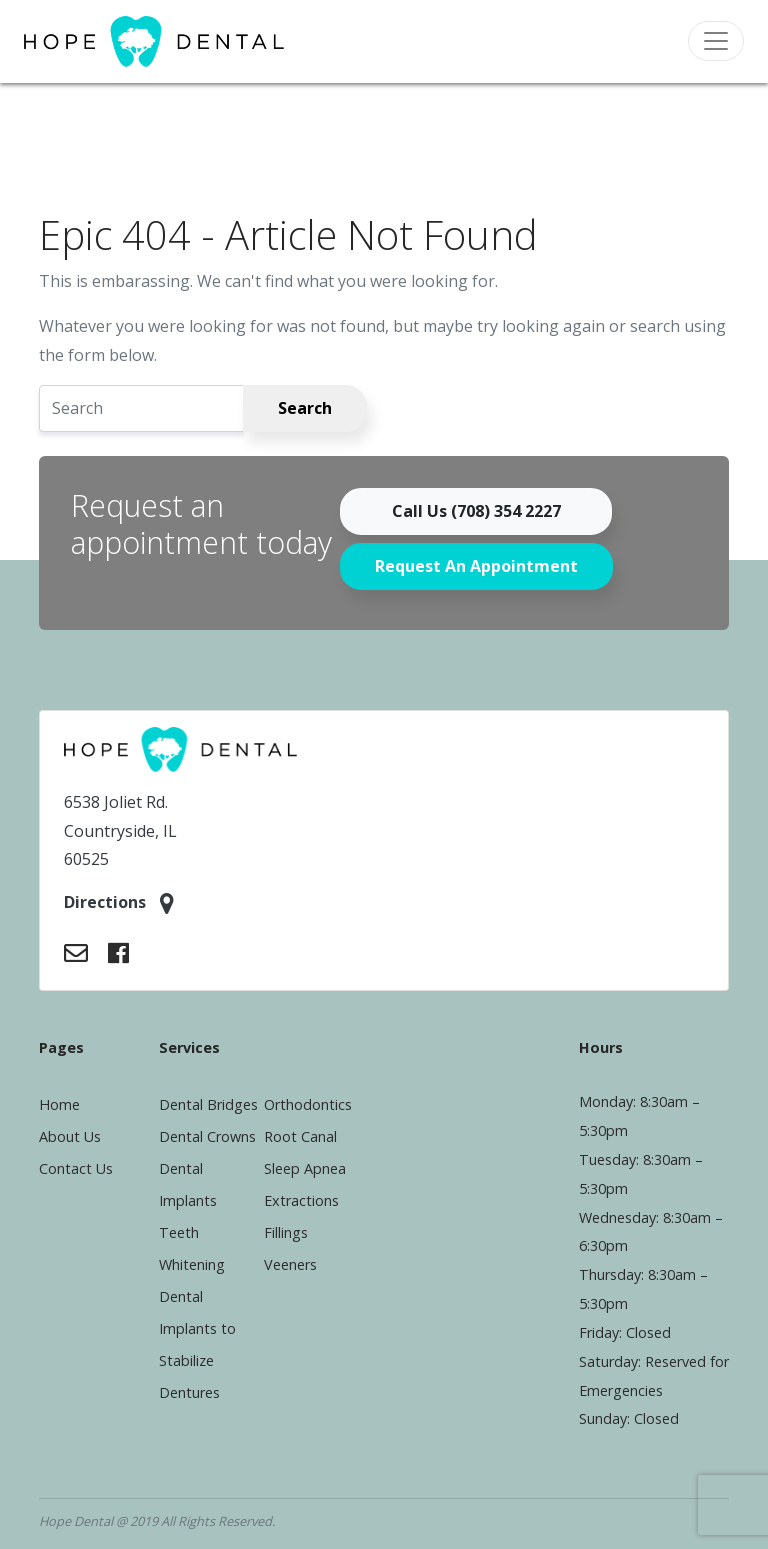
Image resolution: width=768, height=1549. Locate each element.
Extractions (301, 1200)
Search (305, 408)
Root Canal (300, 1136)
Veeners (290, 1264)
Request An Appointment (476, 566)
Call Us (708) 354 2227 (476, 511)
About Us (70, 1136)
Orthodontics (308, 1104)
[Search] (141, 408)
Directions (119, 903)
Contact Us (76, 1168)
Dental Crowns (207, 1136)
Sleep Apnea (305, 1168)
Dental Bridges (208, 1104)
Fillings (286, 1232)
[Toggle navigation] (716, 41)
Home (59, 1104)
